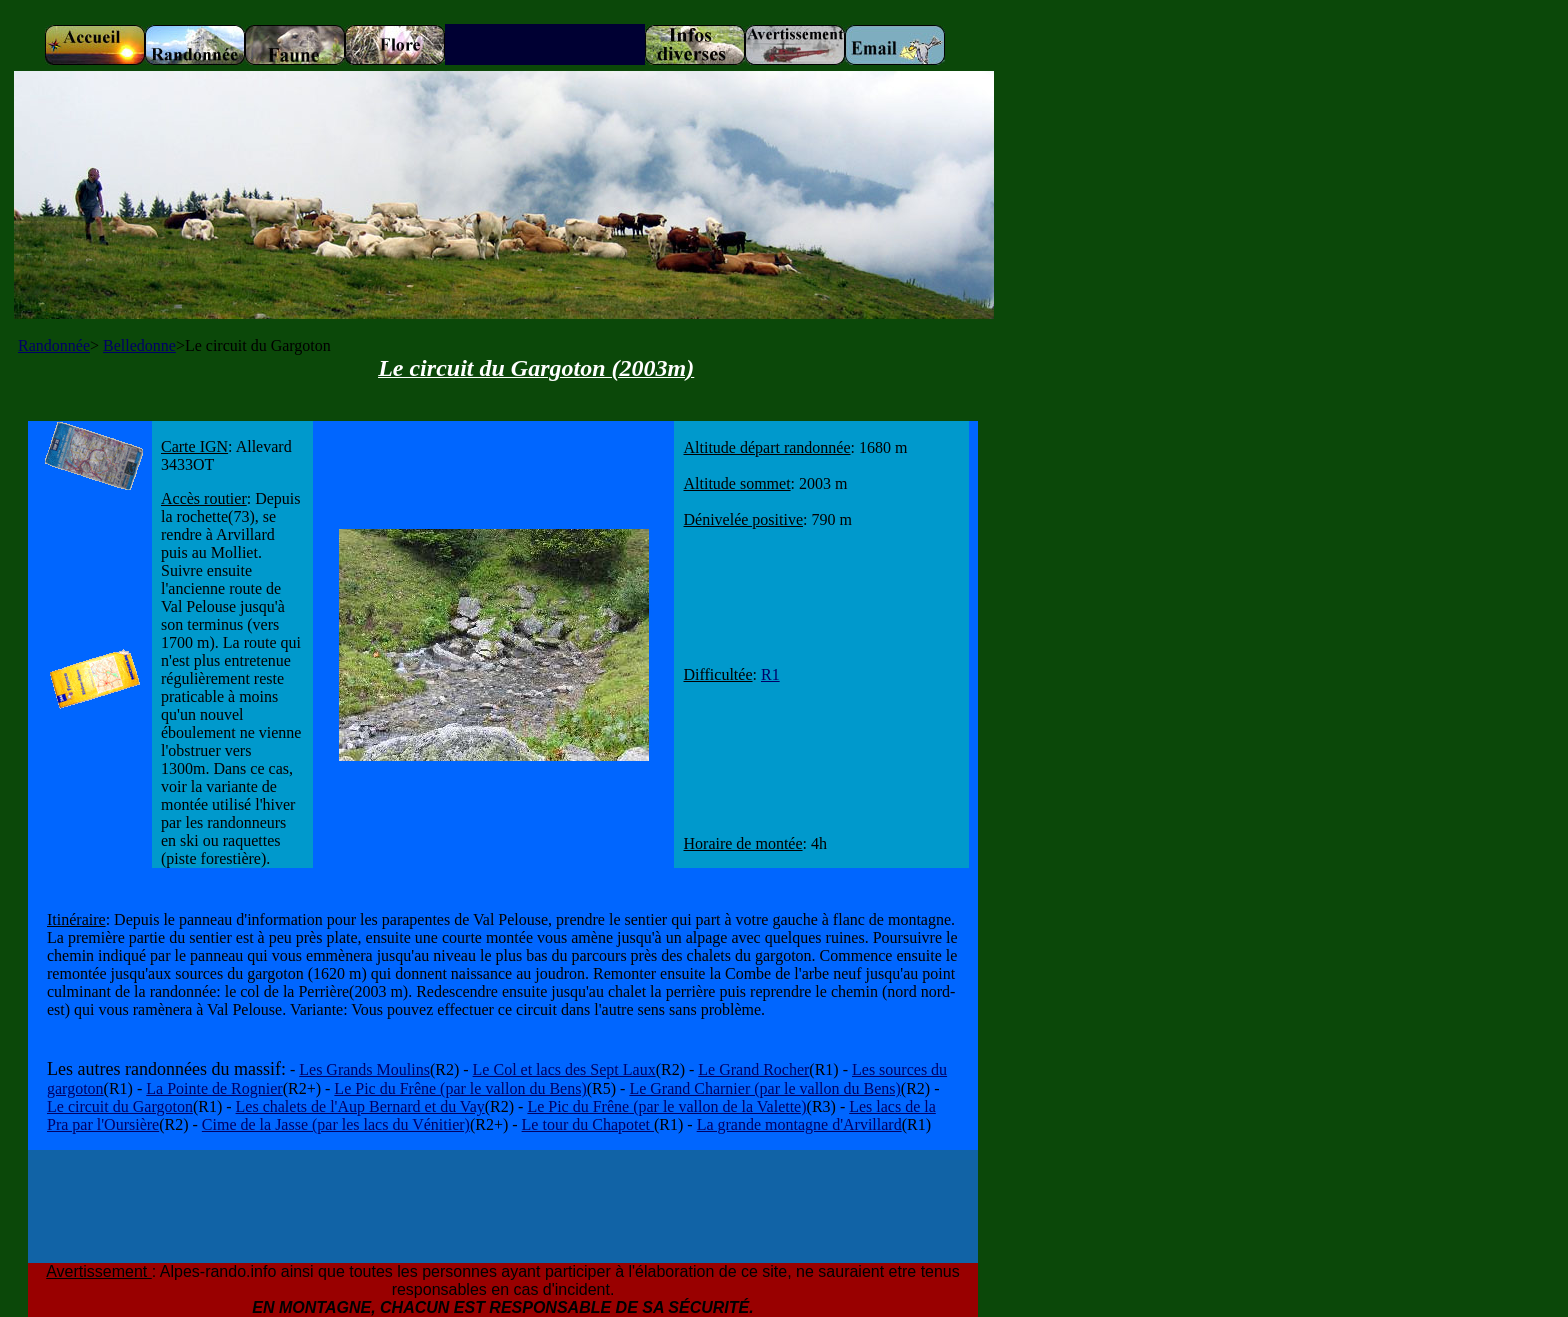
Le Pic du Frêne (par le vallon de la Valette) (666, 1106)
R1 (770, 674)
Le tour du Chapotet (588, 1124)
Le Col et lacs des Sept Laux (564, 1069)
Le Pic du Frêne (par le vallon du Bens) (460, 1088)
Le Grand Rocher (753, 1069)
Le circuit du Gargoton (120, 1106)
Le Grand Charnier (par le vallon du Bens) (764, 1088)
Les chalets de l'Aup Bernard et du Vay (360, 1106)
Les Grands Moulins (364, 1069)
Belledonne (139, 345)
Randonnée (54, 345)
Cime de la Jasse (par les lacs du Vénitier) (336, 1124)
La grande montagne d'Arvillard (799, 1124)
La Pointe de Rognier (214, 1088)
